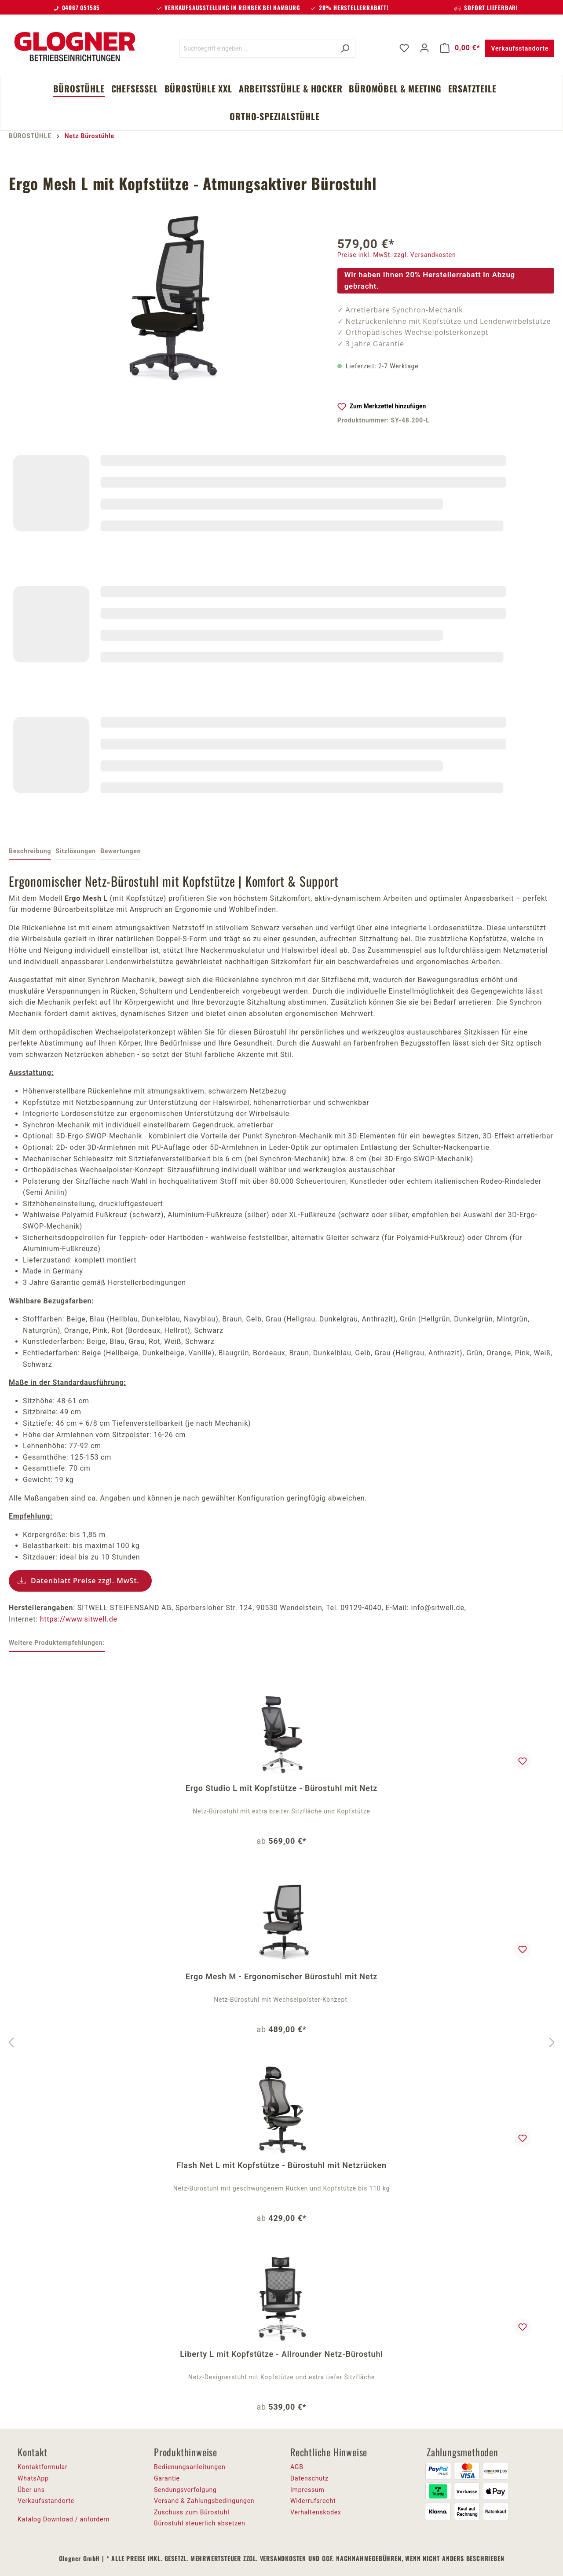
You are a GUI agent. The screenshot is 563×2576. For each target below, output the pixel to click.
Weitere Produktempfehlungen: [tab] (57, 1642)
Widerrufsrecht (313, 2500)
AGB (296, 2466)
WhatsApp (33, 2478)
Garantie (167, 2478)
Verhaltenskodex (315, 2512)
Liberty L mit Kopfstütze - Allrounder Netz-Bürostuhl (281, 2354)
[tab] (30, 852)
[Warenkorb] (460, 48)
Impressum (307, 2489)
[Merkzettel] (404, 48)
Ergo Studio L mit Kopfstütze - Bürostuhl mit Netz (281, 1788)
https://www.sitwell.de (78, 1619)
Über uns (31, 2489)
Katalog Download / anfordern (64, 2519)
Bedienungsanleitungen (190, 2466)
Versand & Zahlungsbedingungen (204, 2500)
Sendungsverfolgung (185, 2489)
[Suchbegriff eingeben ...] (257, 49)
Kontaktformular (43, 2466)
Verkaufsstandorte (519, 48)
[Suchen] (345, 49)
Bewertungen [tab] (120, 851)
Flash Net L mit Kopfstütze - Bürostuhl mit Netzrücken (281, 2165)
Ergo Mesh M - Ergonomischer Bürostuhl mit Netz (281, 1976)
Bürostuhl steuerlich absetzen (199, 2523)
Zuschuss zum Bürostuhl (192, 2512)
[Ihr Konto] (424, 48)
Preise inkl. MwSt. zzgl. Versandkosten (396, 254)
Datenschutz (309, 2478)
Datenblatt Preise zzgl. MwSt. (85, 1580)
